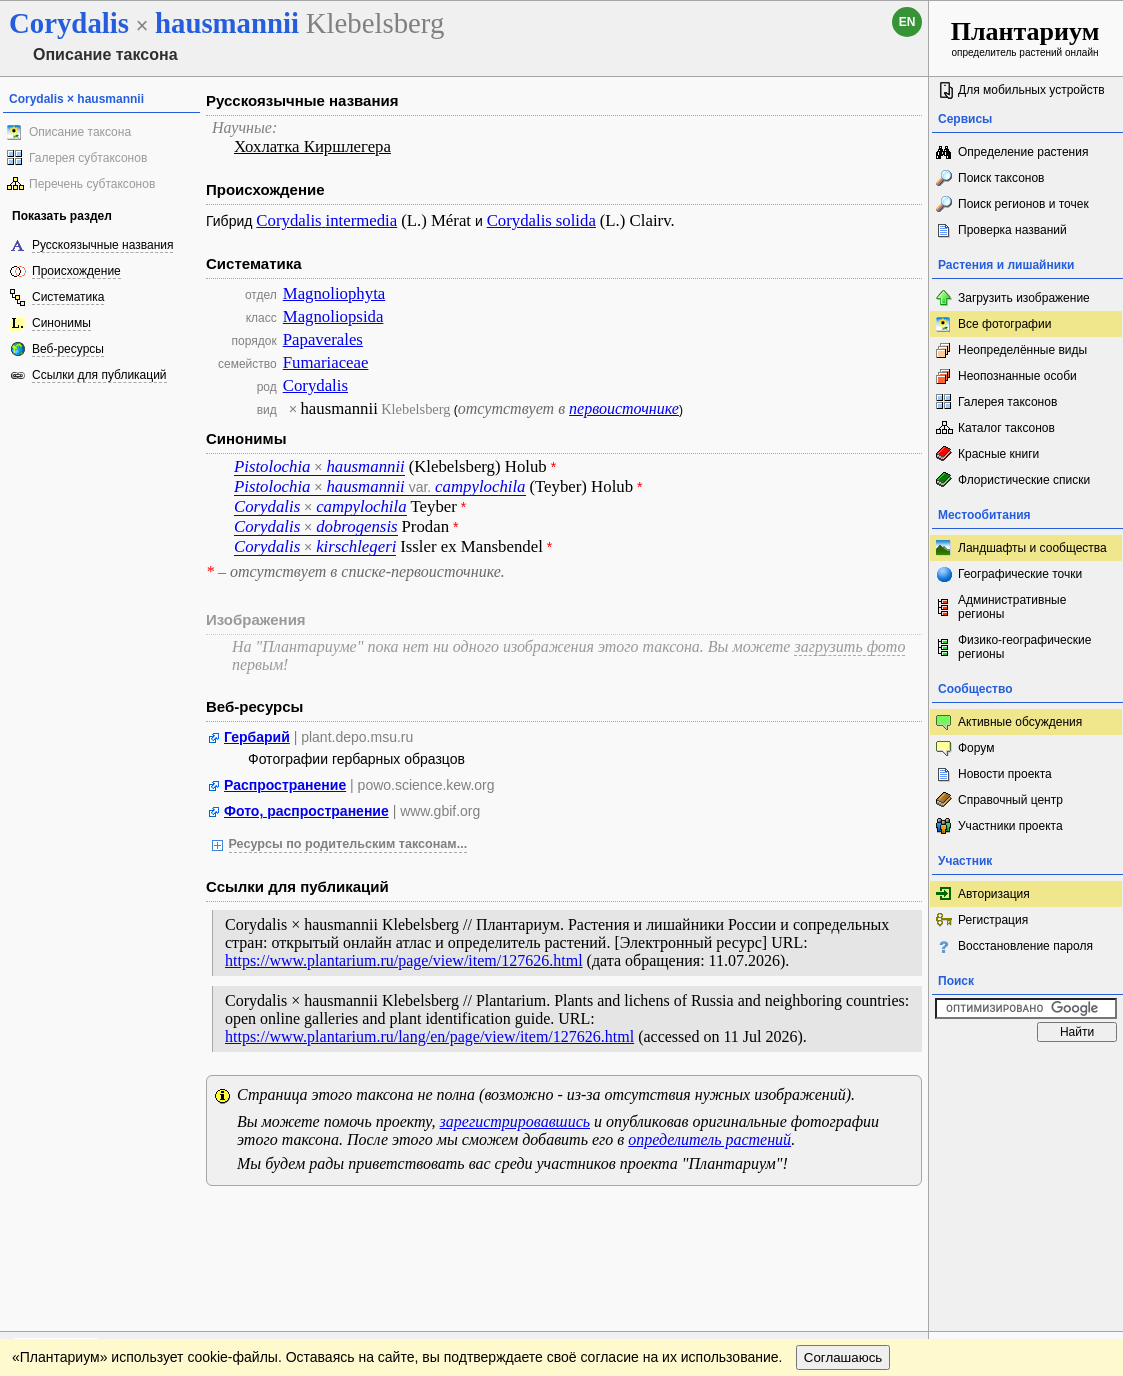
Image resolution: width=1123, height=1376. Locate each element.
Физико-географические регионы (1024, 647)
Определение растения (1023, 152)
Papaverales (323, 339)
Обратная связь (152, 1221)
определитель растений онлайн (1025, 37)
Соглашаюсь (843, 1261)
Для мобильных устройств (1031, 90)
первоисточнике (624, 408)
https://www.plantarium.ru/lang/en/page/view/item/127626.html (429, 1036)
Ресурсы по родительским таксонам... (348, 844)
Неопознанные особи (1017, 376)
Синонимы (61, 323)
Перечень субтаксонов (92, 184)
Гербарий (257, 737)
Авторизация (994, 894)
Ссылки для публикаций (99, 375)
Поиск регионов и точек (1023, 204)
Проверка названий (1012, 230)
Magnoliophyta (334, 293)
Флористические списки (1024, 480)
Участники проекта (1010, 826)
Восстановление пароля (1025, 946)
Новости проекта (1005, 774)
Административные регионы (1012, 607)
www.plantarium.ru (1026, 1220)
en (907, 22)
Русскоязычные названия (102, 245)
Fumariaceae (326, 362)
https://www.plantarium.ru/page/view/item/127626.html (404, 960)
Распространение (285, 785)
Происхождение (76, 271)
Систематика (68, 297)
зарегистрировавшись (515, 1121)
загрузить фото (849, 646)
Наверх (897, 1221)
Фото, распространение (306, 811)
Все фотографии (1004, 324)
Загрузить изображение (1024, 298)
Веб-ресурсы (68, 349)
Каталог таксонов (1006, 428)
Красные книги (998, 454)
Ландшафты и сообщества (1032, 548)
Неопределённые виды (1022, 350)
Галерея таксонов (1007, 402)
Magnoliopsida (333, 316)
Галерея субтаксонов (88, 158)
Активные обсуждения (1020, 722)
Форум (976, 748)
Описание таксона (80, 132)
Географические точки (1020, 574)
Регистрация (993, 920)
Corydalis (315, 385)
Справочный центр (1010, 800)
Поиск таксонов (1001, 178)
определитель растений (709, 1139)
